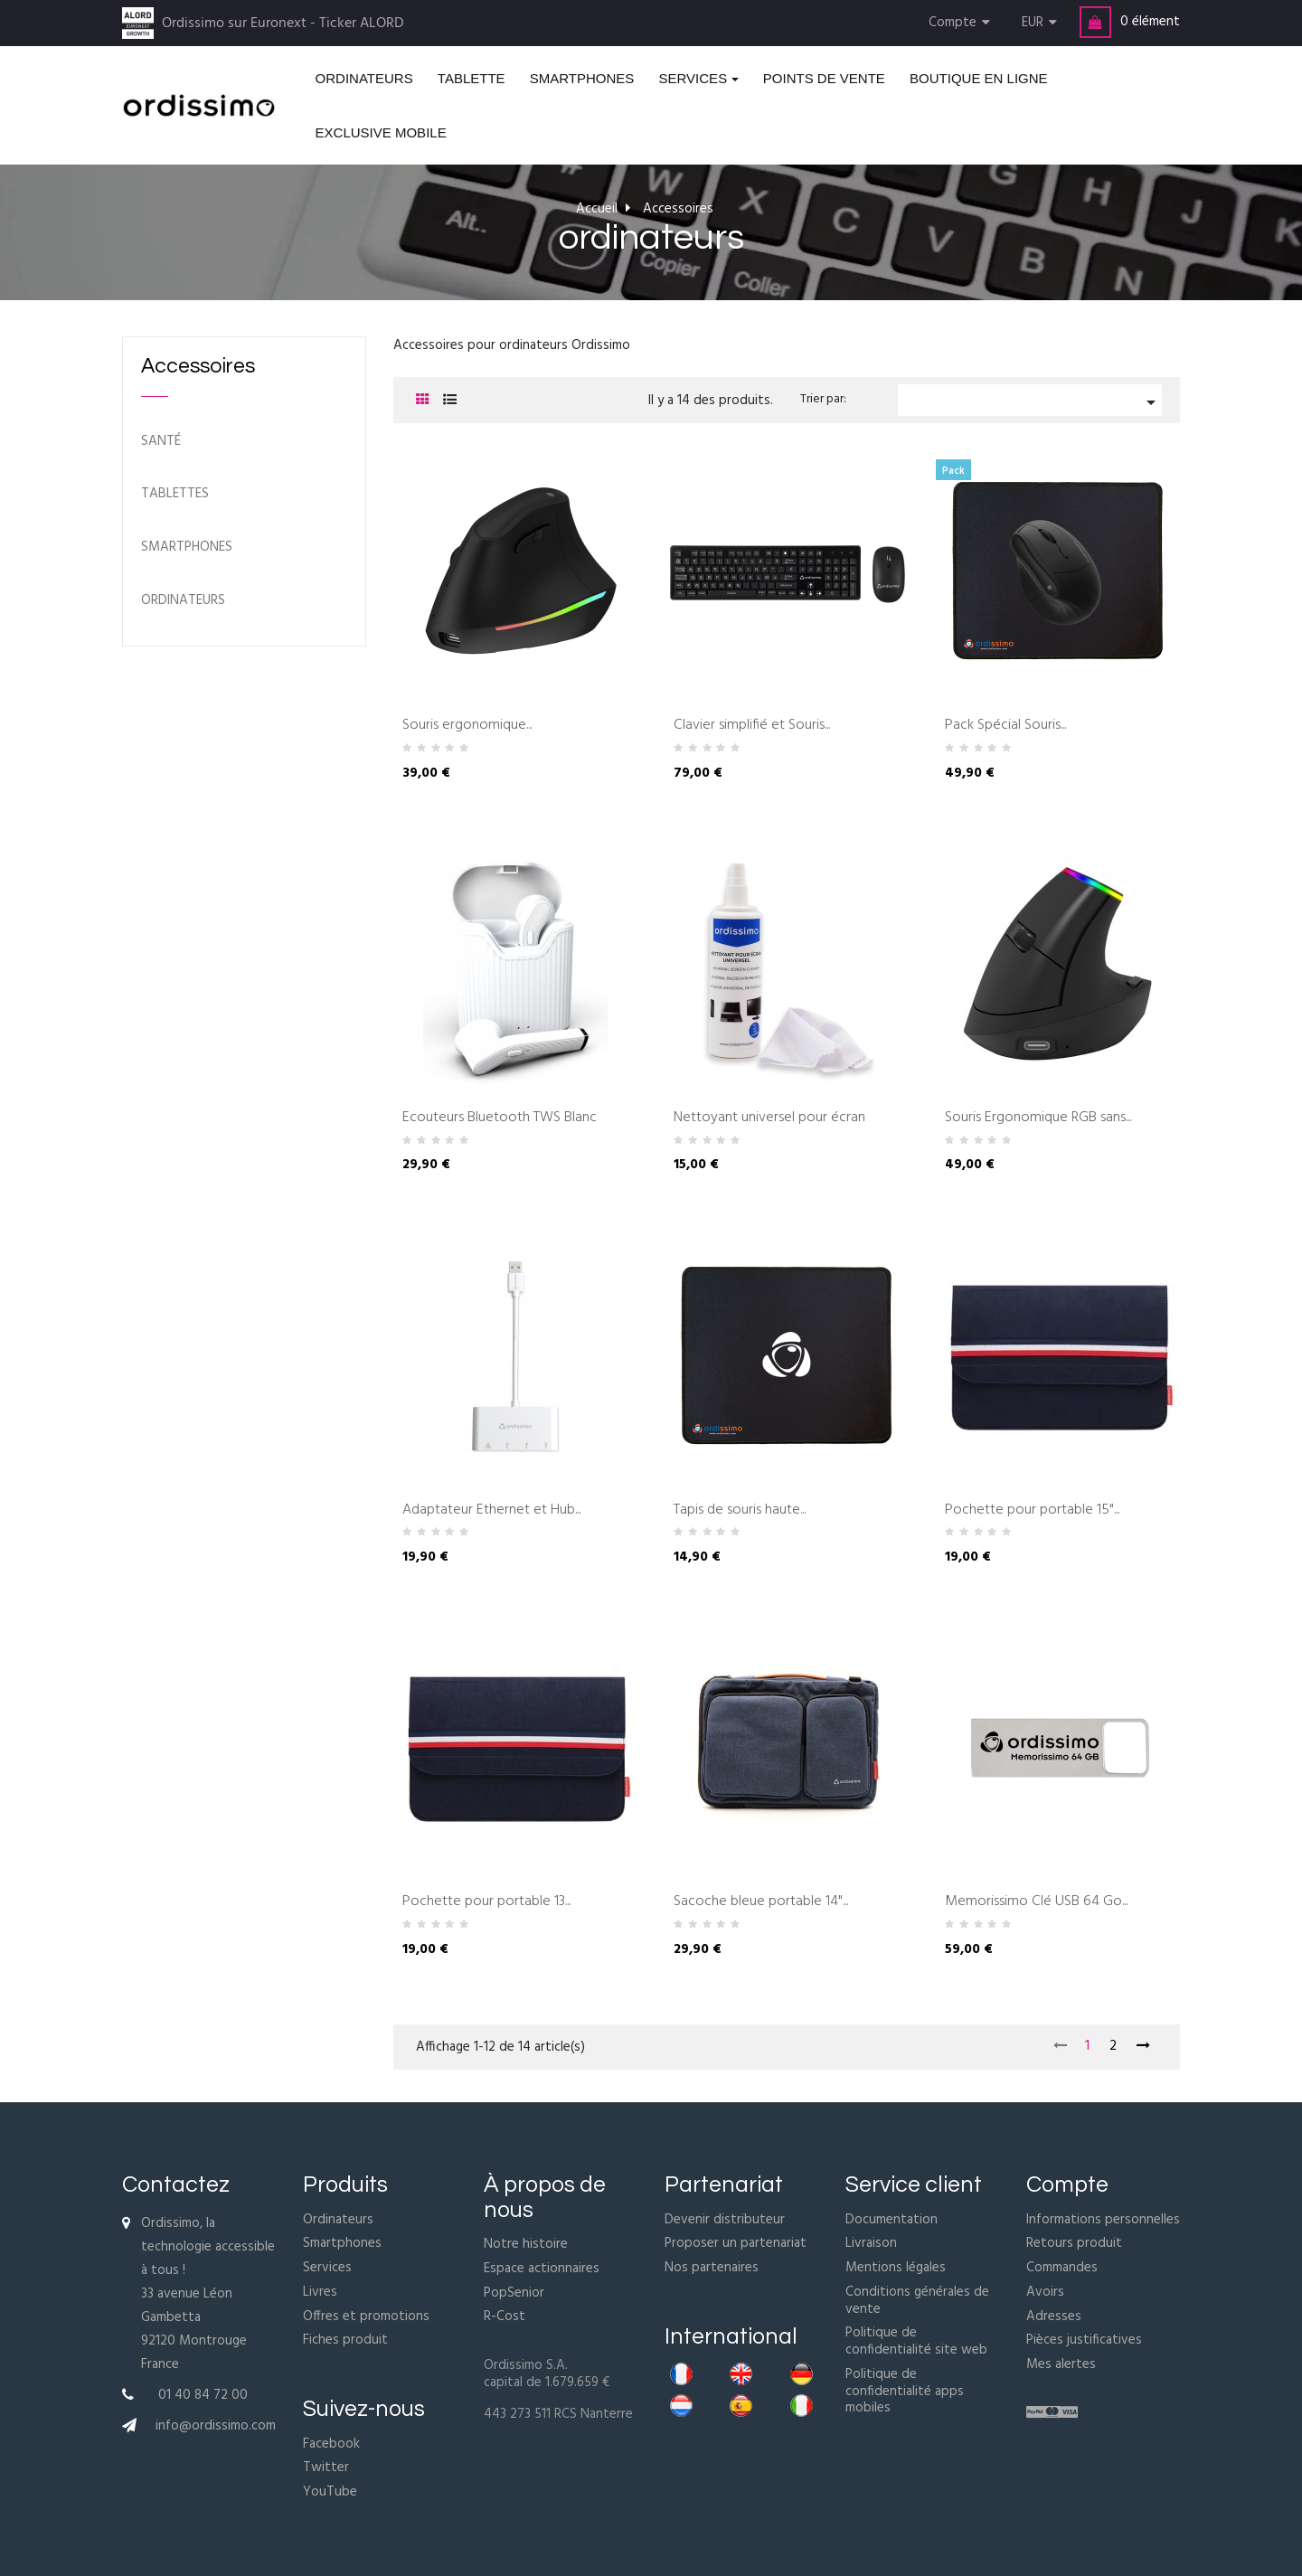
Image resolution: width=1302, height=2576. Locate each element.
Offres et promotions (366, 2316)
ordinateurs (183, 600)
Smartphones (186, 547)
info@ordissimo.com (216, 2426)
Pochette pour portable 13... (486, 1902)
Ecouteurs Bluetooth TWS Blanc (499, 1118)
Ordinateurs (338, 2220)
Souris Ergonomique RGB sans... (1038, 1118)
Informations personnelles (1103, 2220)
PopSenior (514, 2293)
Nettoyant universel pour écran (769, 1118)
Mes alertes (1061, 2364)
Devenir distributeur (725, 2220)
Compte (1067, 2184)
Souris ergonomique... (467, 726)
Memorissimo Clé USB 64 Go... (1036, 1902)
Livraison (871, 2243)
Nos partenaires (712, 2268)
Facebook (331, 2444)
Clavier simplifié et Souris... (752, 726)
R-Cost (504, 2316)
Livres (320, 2292)
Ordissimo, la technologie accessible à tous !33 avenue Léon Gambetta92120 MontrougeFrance (208, 2294)
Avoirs (1045, 2292)
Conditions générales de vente (917, 2300)
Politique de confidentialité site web (916, 2341)
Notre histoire (526, 2244)
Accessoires (198, 366)
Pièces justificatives (1084, 2340)
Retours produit (1074, 2243)
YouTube (330, 2492)
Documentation (891, 2220)
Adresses (1053, 2316)
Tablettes (175, 494)
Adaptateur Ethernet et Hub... (491, 1511)
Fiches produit (345, 2340)
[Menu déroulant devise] (1041, 23)
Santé (161, 441)
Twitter (326, 2467)
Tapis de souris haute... (740, 1511)
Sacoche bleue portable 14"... (761, 1902)
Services (327, 2268)
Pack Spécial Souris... (1005, 726)
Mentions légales (895, 2268)
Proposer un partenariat (736, 2243)
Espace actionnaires (541, 2268)
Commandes (1062, 2268)
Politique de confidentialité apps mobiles (904, 2392)
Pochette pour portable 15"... (1032, 1511)
